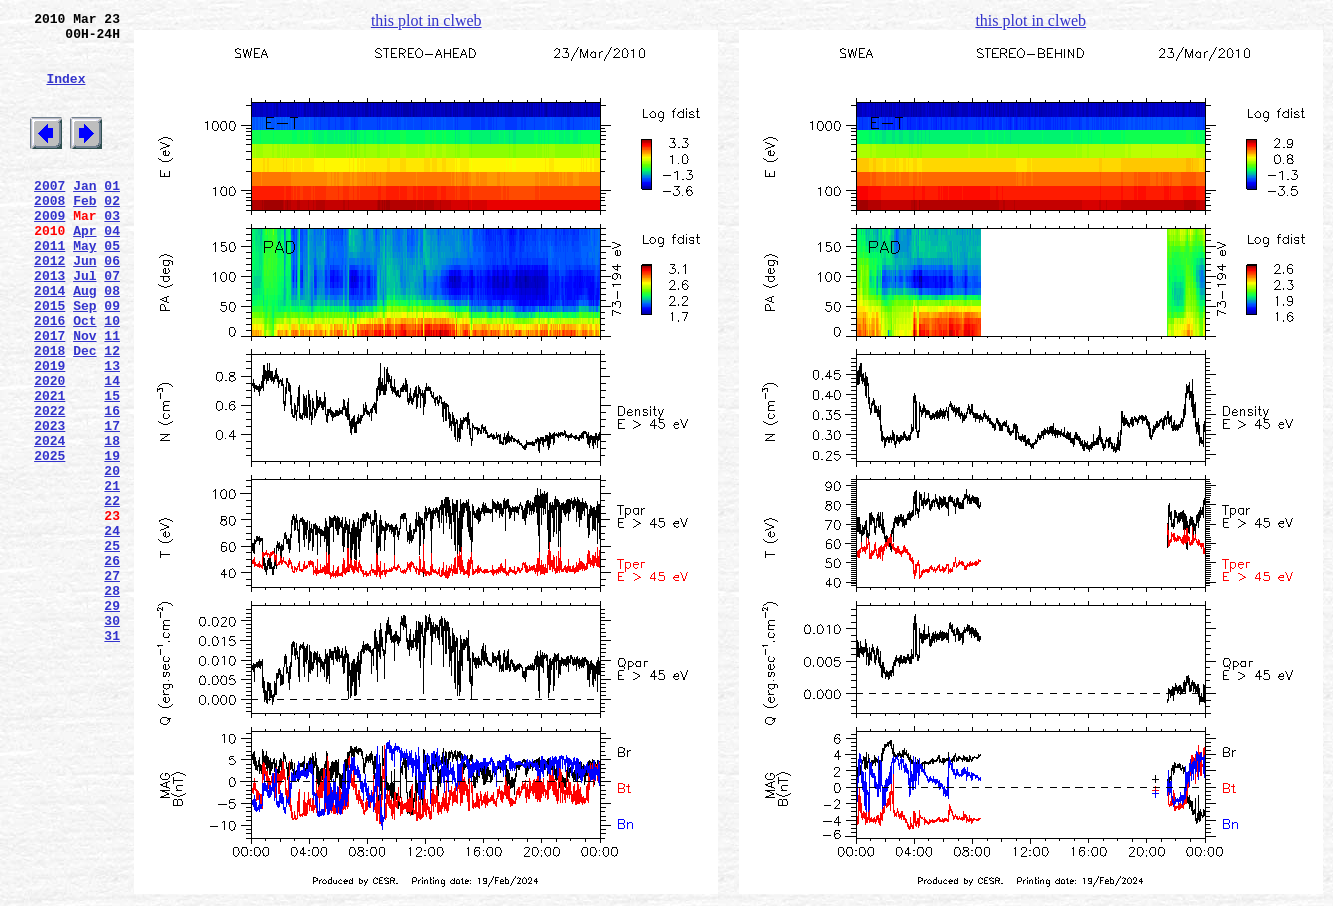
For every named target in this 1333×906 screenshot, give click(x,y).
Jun (84, 305)
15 (112, 467)
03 (112, 251)
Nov (84, 395)
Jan (84, 215)
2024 (49, 521)
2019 (49, 431)
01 (112, 215)
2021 (49, 467)
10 (112, 377)
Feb (84, 233)
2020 (49, 449)
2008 (49, 233)
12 (112, 413)
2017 (49, 395)
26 (112, 665)
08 (112, 341)
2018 (49, 413)
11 (112, 395)
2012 (49, 305)
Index (65, 93)
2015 (49, 359)
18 (112, 521)
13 (112, 431)
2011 (49, 287)
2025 (49, 539)
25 (112, 647)
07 (112, 323)
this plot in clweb (426, 20)
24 (112, 629)
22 (112, 593)
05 (112, 287)
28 (112, 701)
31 (112, 755)
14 (112, 449)
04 (112, 269)
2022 (49, 485)
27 (112, 683)
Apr (84, 269)
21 (112, 575)
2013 (49, 323)
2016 (49, 377)
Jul (84, 323)
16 (112, 485)
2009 (49, 251)
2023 (49, 503)
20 (112, 557)
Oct (84, 377)
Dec (84, 413)
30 (112, 737)
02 (112, 233)
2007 (49, 215)
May (84, 287)
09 (112, 359)
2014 (49, 341)
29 (112, 719)
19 (112, 539)
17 (112, 503)
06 (112, 305)
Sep (84, 359)
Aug (84, 341)
